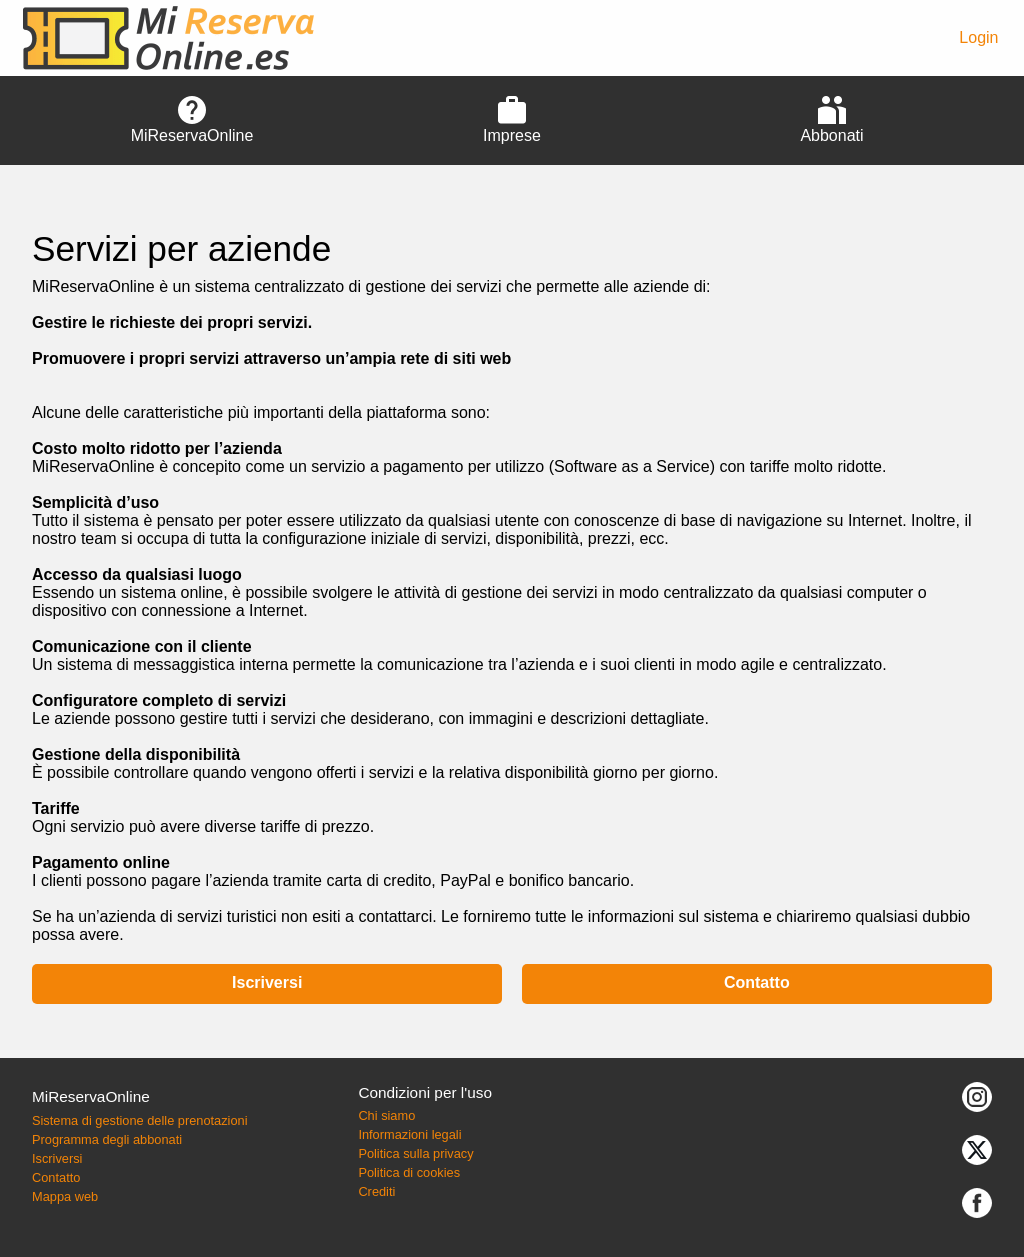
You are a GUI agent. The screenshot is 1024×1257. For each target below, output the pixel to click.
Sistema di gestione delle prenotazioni (140, 1120)
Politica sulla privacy (415, 1153)
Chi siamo (386, 1115)
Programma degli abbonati (107, 1139)
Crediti (376, 1191)
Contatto (757, 982)
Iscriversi (267, 982)
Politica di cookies (409, 1172)
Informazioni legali (409, 1134)
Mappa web (65, 1196)
